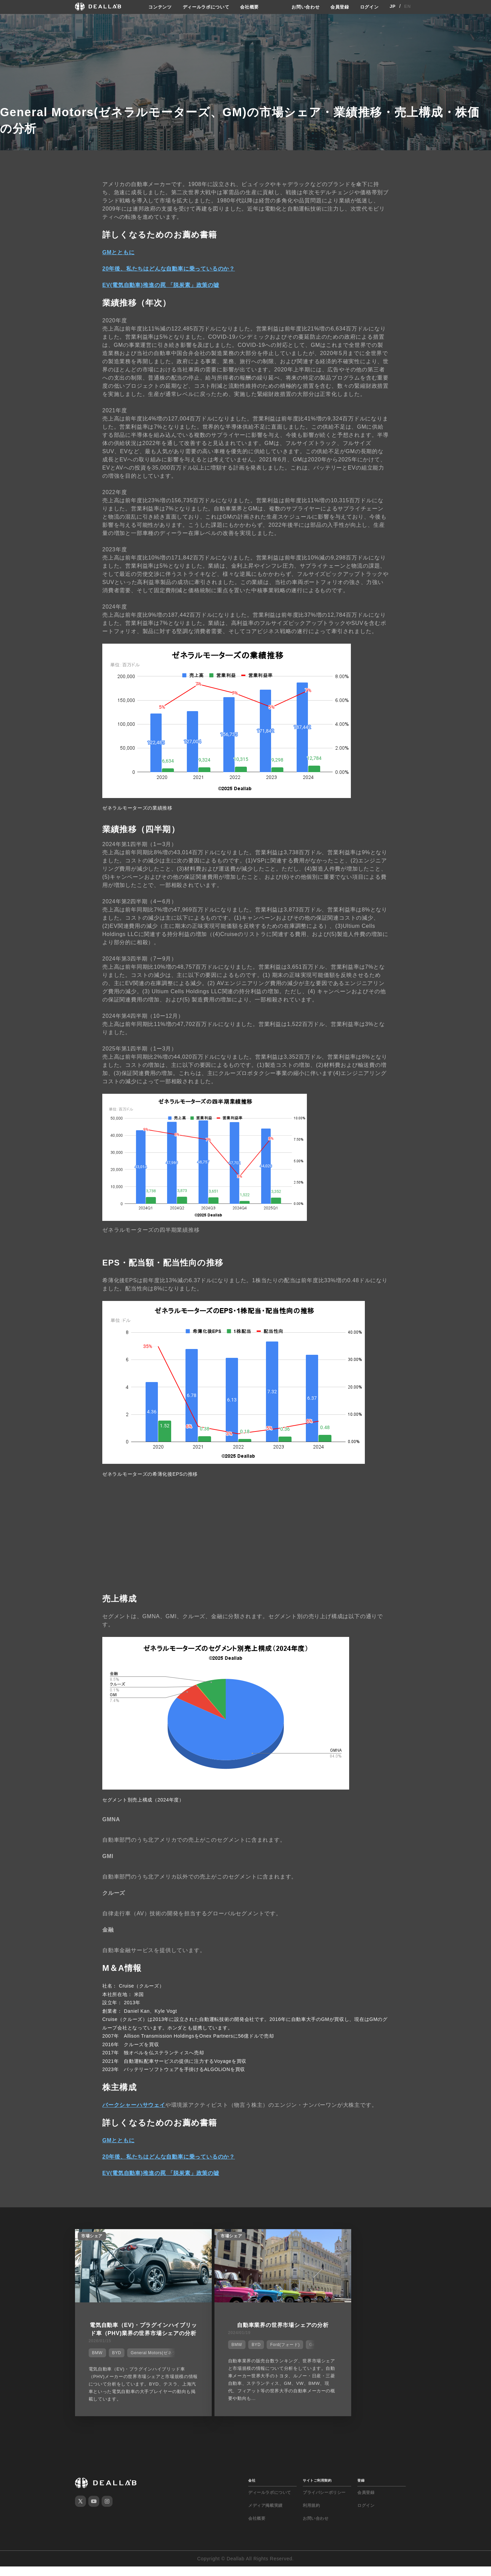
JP (392, 6)
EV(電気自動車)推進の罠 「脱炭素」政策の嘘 (160, 284)
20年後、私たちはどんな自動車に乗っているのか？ (168, 268)
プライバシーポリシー (324, 2502)
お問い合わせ (302, 6)
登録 (360, 2490)
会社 (251, 2490)
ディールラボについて (204, 6)
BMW (94, 2357)
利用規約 (311, 2515)
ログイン (369, 6)
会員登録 (338, 6)
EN (407, 6)
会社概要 (250, 6)
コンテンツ (155, 6)
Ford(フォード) (258, 2349)
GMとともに (118, 251)
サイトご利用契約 (317, 2490)
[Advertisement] (245, 1536)
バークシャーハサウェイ (133, 2104)
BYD (113, 2357)
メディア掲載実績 (265, 2515)
